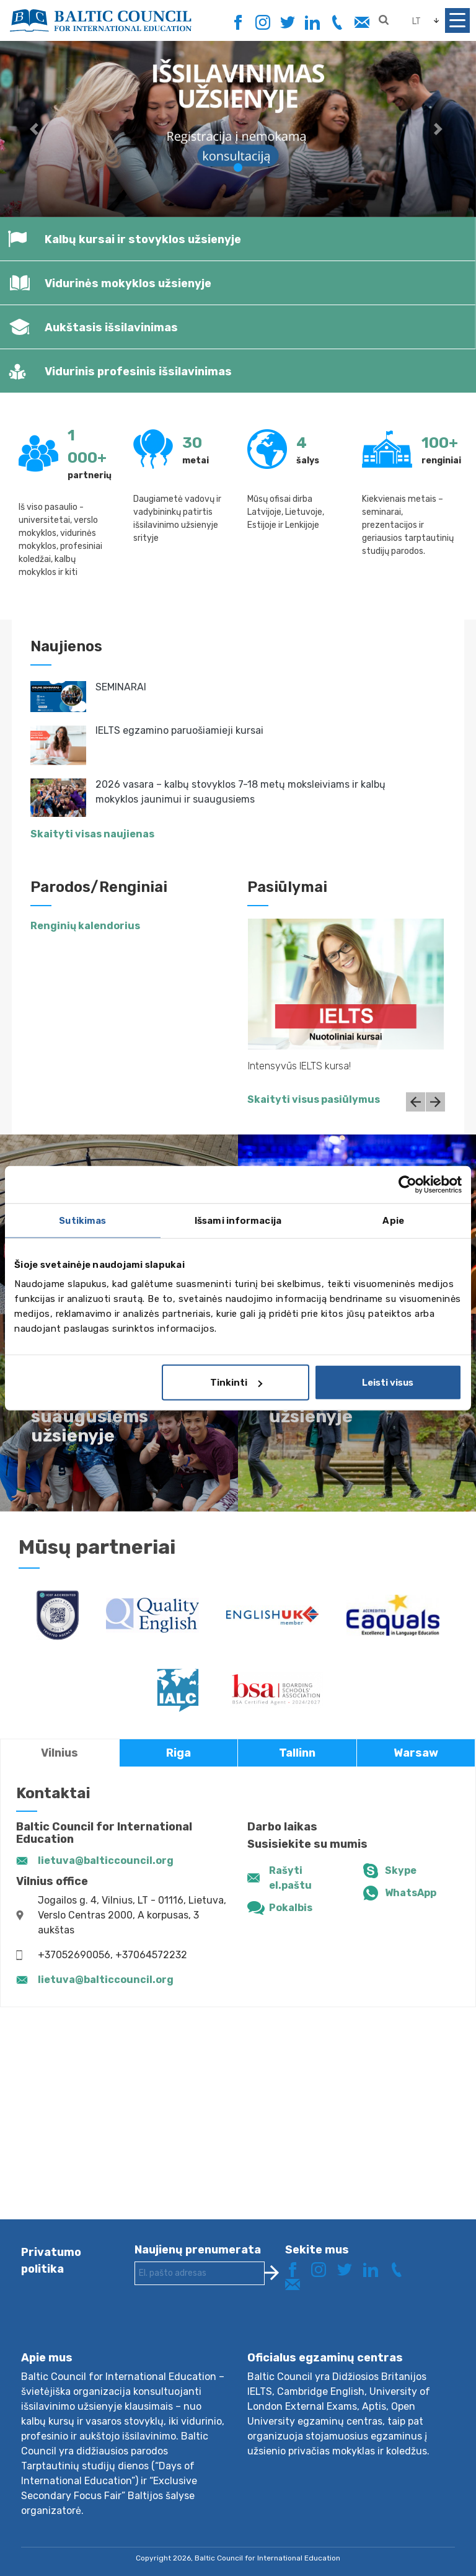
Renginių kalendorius (85, 926)
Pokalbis (290, 1908)
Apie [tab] (392, 1220)
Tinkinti (236, 1382)
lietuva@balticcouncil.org (106, 1860)
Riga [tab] (178, 1753)
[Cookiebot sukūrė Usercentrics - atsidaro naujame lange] (407, 1184)
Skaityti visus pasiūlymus (313, 1099)
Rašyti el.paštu (290, 1878)
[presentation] (228, 2328)
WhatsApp (410, 1893)
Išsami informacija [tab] (238, 1220)
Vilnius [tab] (59, 1753)
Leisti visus (387, 1382)
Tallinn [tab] (297, 1753)
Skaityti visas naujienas (92, 834)
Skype (400, 1870)
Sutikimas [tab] (82, 1220)
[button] (35, 128)
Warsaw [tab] (416, 1753)
